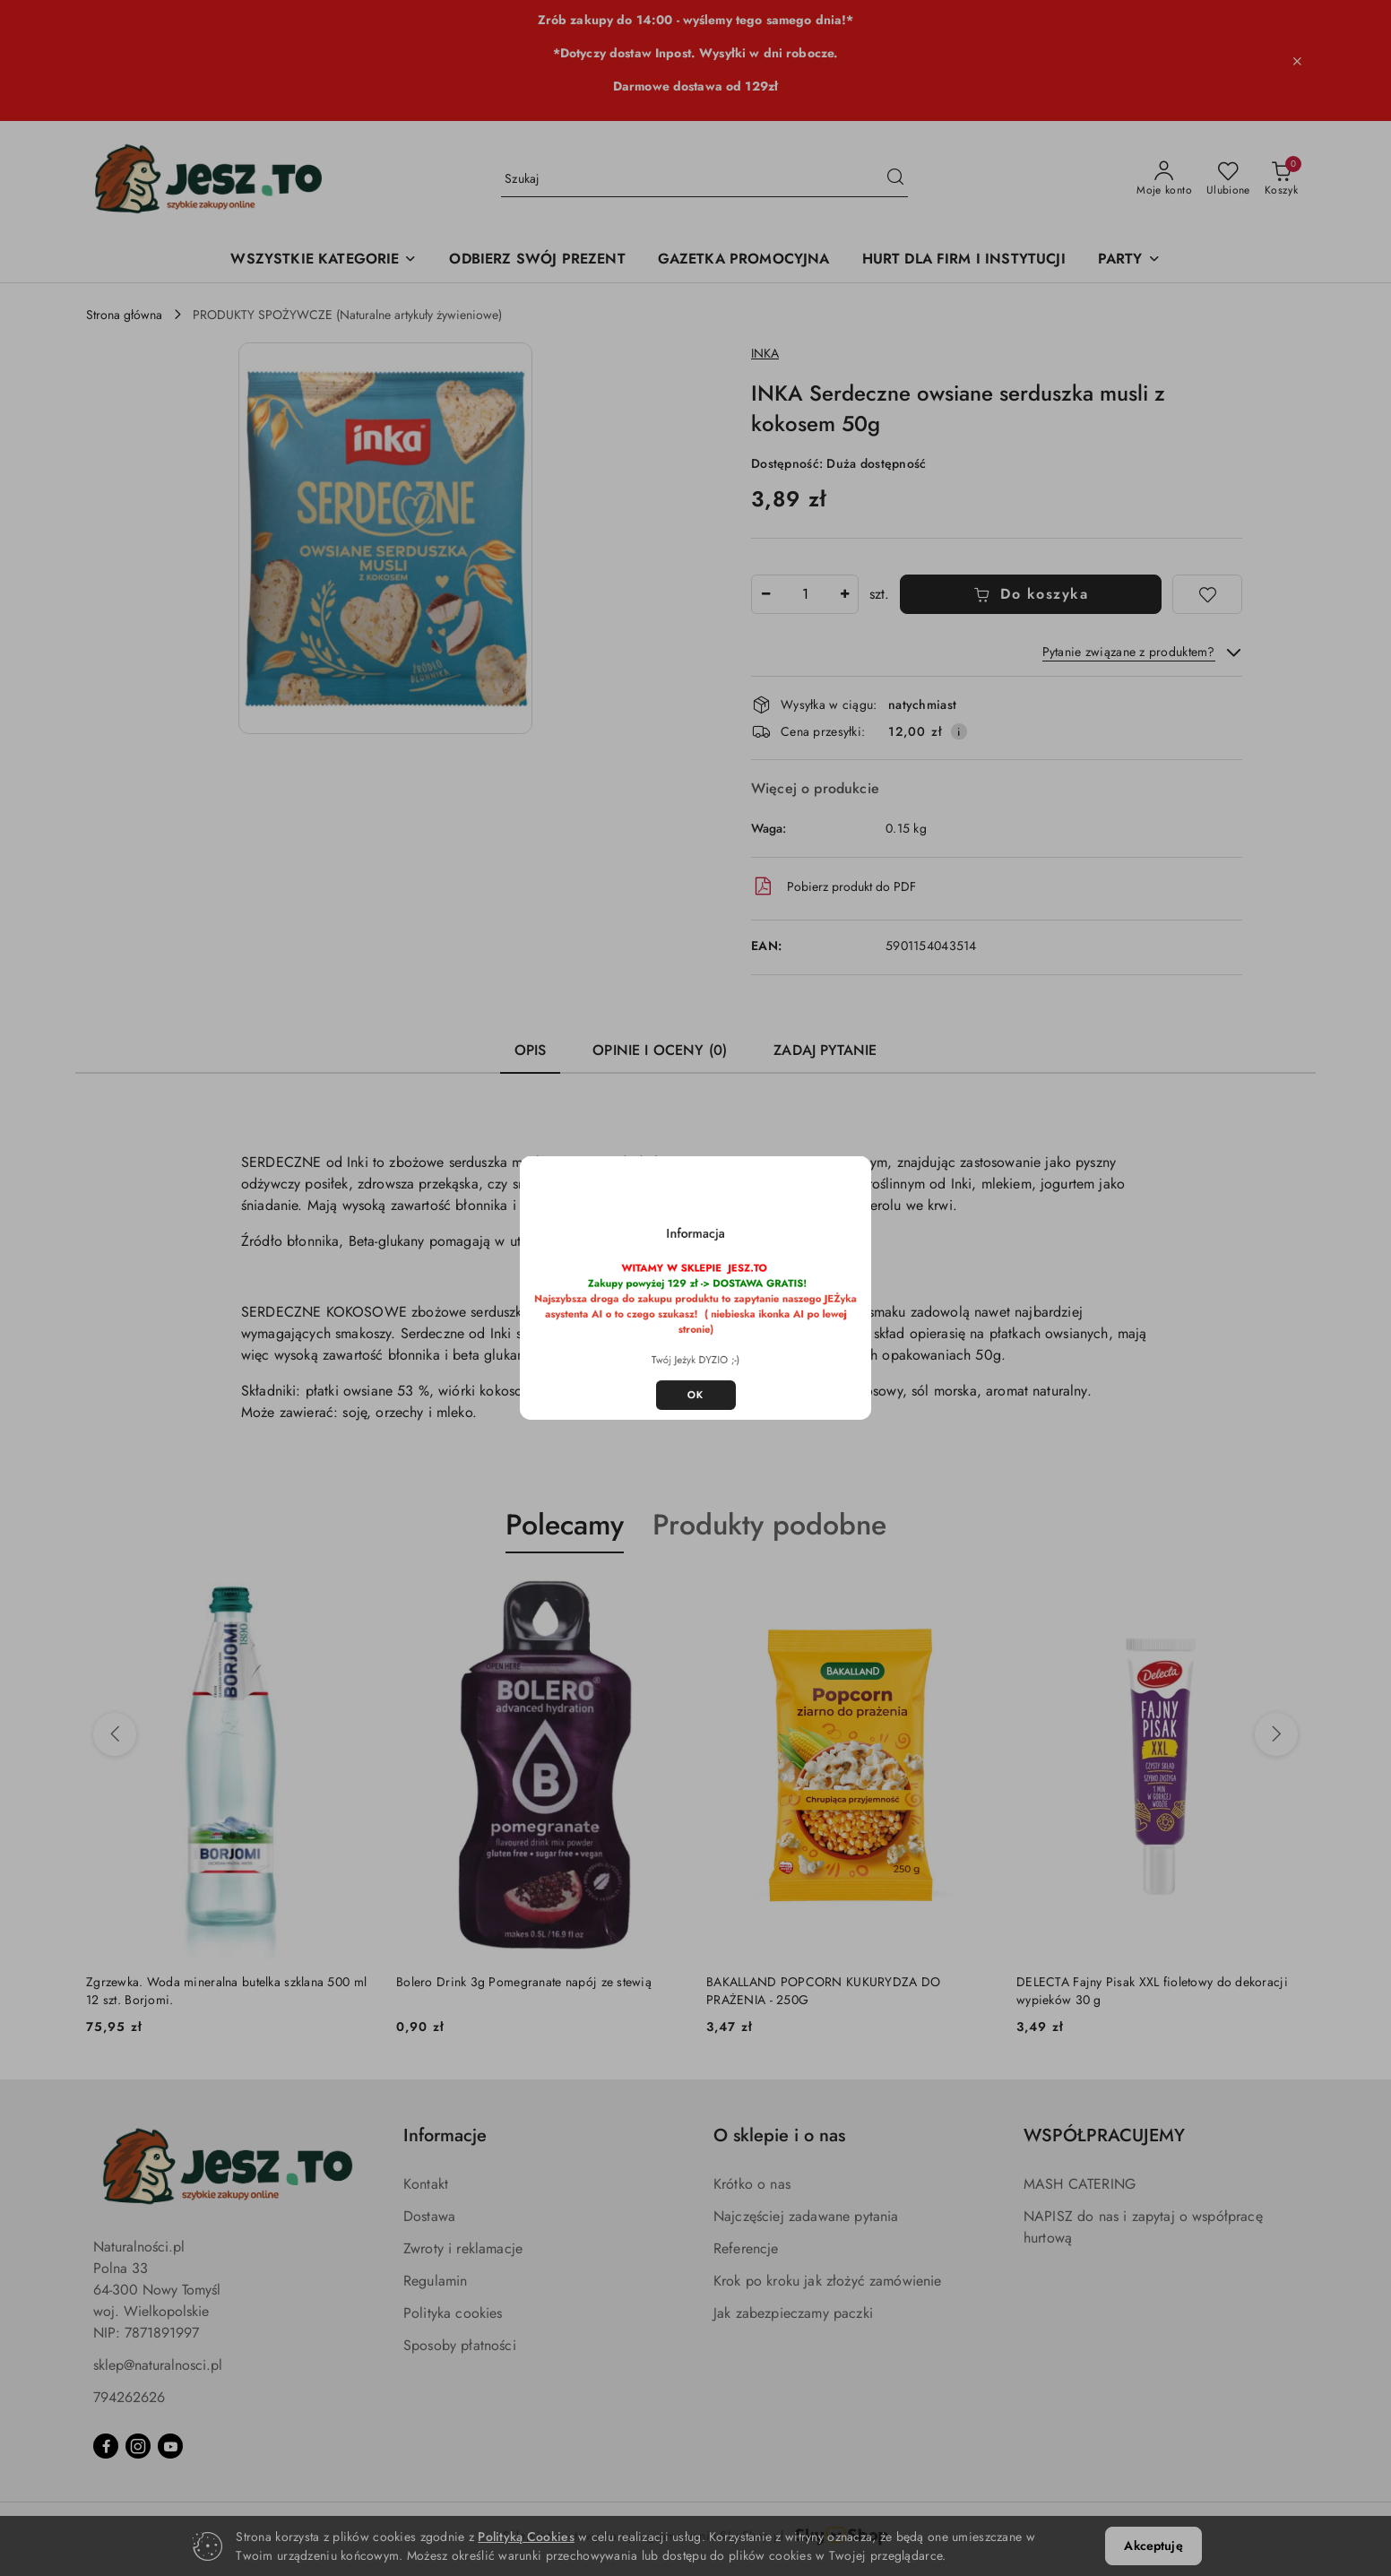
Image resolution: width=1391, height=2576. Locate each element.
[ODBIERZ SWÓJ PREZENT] (537, 260)
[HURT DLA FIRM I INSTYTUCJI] (964, 260)
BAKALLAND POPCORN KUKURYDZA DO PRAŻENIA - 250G (823, 1991)
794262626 (129, 2397)
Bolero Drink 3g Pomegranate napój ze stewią (524, 1982)
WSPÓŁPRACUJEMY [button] (1104, 2135)
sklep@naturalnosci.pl (157, 2365)
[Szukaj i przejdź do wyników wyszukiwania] (895, 179)
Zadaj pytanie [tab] (825, 1050)
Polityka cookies (453, 2313)
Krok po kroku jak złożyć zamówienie (827, 2280)
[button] (385, 538)
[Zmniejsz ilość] (765, 594)
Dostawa (429, 2216)
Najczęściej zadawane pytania (805, 2216)
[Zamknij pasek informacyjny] (1297, 61)
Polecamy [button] (564, 1524)
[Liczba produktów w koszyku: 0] (1281, 179)
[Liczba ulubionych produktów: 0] (1228, 179)
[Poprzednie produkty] (115, 1734)
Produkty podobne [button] (769, 1524)
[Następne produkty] (1276, 1734)
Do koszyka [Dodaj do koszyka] (1031, 593)
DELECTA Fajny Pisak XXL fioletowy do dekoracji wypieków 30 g (1152, 1991)
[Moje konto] (1164, 179)
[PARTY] (1129, 260)
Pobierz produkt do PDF (833, 886)
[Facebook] (105, 2446)
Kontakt (425, 2184)
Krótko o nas (752, 2184)
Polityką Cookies (526, 2537)
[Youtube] (170, 2446)
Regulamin (435, 2280)
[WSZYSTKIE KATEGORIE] (323, 260)
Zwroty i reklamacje (463, 2248)
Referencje (746, 2248)
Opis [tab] (530, 1050)
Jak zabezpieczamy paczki (793, 2313)
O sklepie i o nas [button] (779, 2135)
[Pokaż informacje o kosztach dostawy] (959, 731)
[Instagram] (138, 2446)
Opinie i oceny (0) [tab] (659, 1050)
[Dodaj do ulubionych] (1207, 594)
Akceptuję (1153, 2545)
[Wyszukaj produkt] (704, 179)
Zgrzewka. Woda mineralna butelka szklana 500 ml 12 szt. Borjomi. (226, 1991)
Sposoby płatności (459, 2345)
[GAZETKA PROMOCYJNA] (744, 260)
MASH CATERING (1080, 2184)
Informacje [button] (445, 2135)
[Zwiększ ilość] (844, 594)
